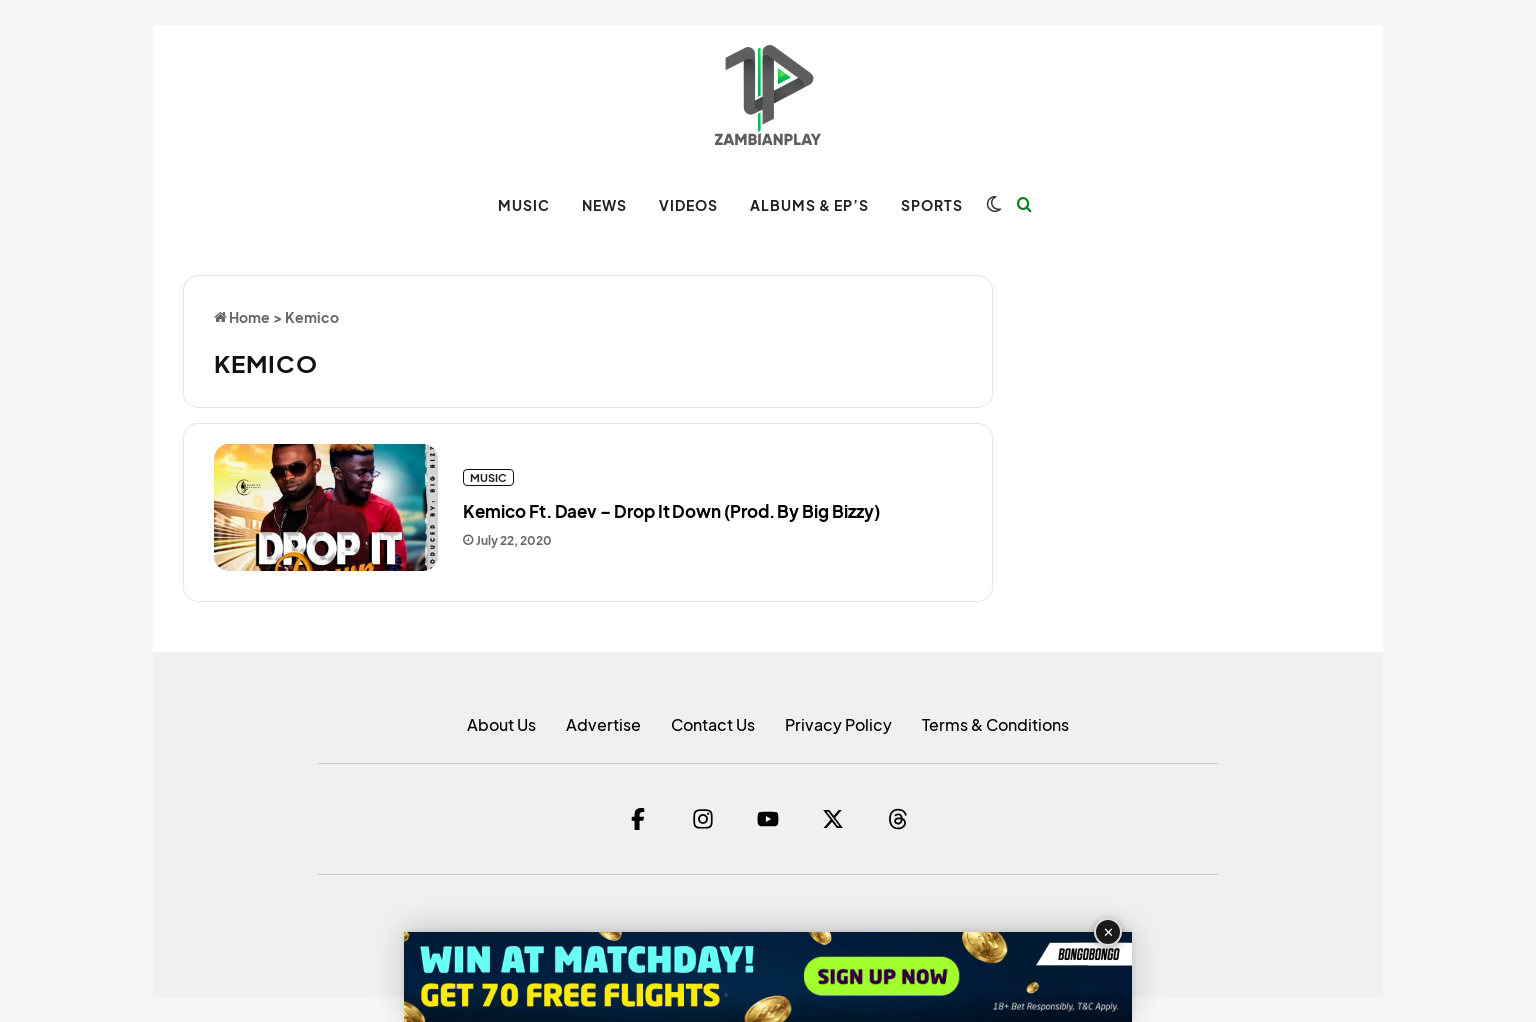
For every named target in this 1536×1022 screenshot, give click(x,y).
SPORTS (932, 205)
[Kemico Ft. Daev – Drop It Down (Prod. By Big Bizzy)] (326, 507)
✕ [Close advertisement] (1108, 932)
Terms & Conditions (995, 724)
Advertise (603, 724)
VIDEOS (688, 205)
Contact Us (713, 724)
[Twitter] (833, 819)
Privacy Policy (838, 724)
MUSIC (524, 205)
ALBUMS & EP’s (809, 205)
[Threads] (898, 819)
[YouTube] (768, 819)
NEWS (604, 205)
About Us (501, 724)
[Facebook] (638, 819)
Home (242, 317)
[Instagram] (703, 819)
